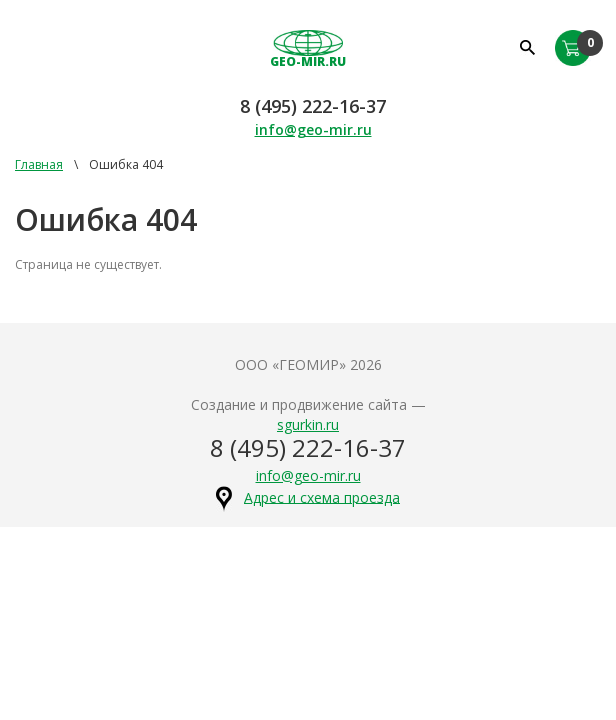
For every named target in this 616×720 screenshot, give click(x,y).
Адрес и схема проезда (322, 496)
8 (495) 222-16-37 (313, 106)
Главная (39, 164)
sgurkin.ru (308, 424)
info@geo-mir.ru (313, 129)
